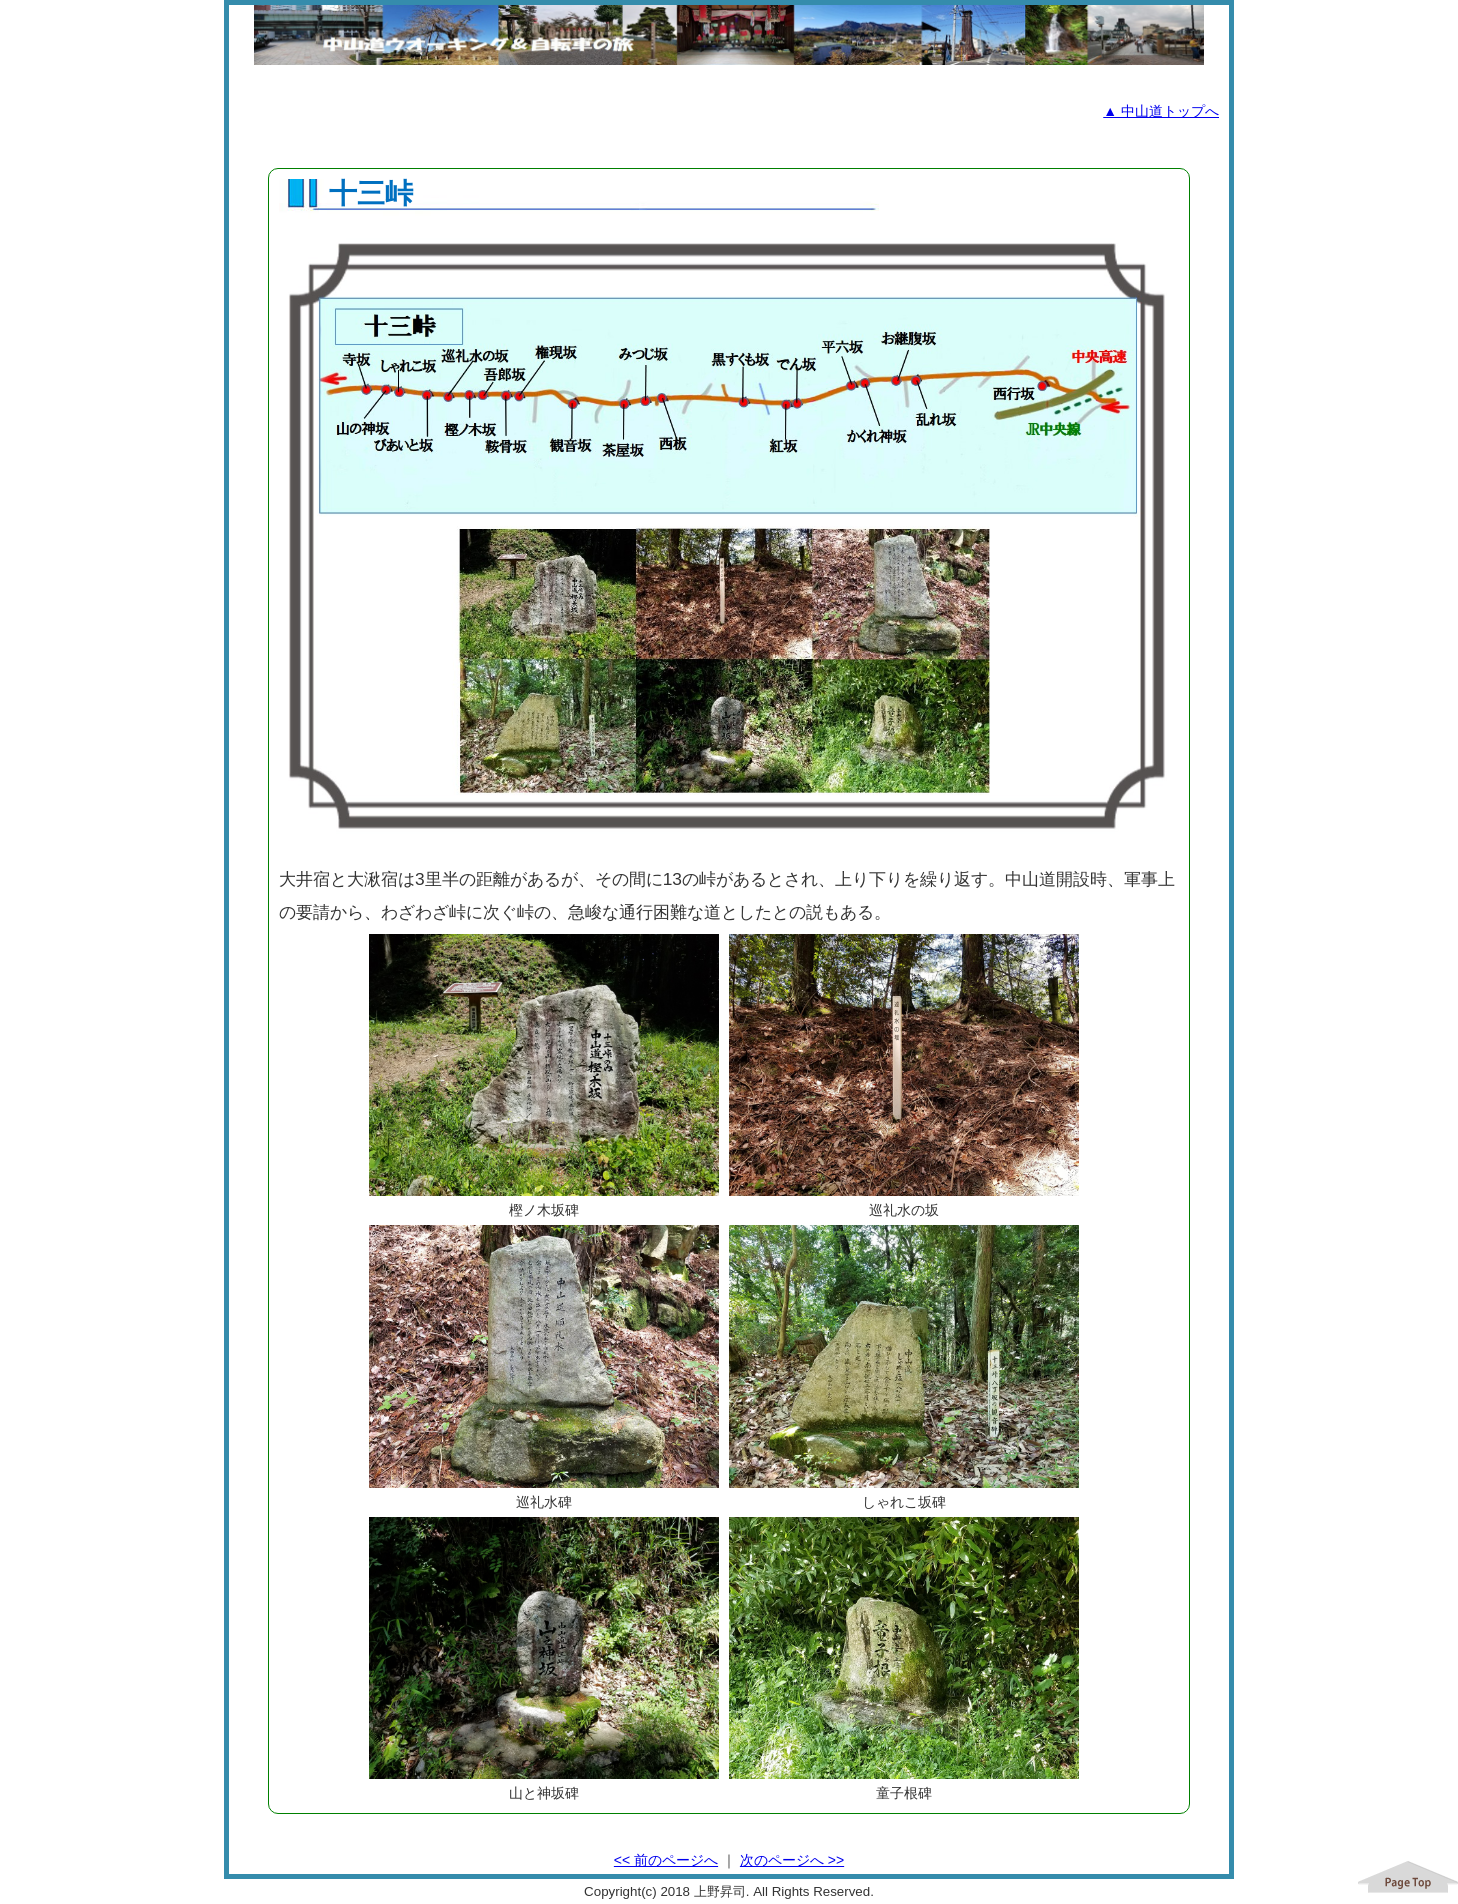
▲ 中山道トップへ (1161, 111)
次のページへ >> (792, 1860)
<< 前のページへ (666, 1860)
